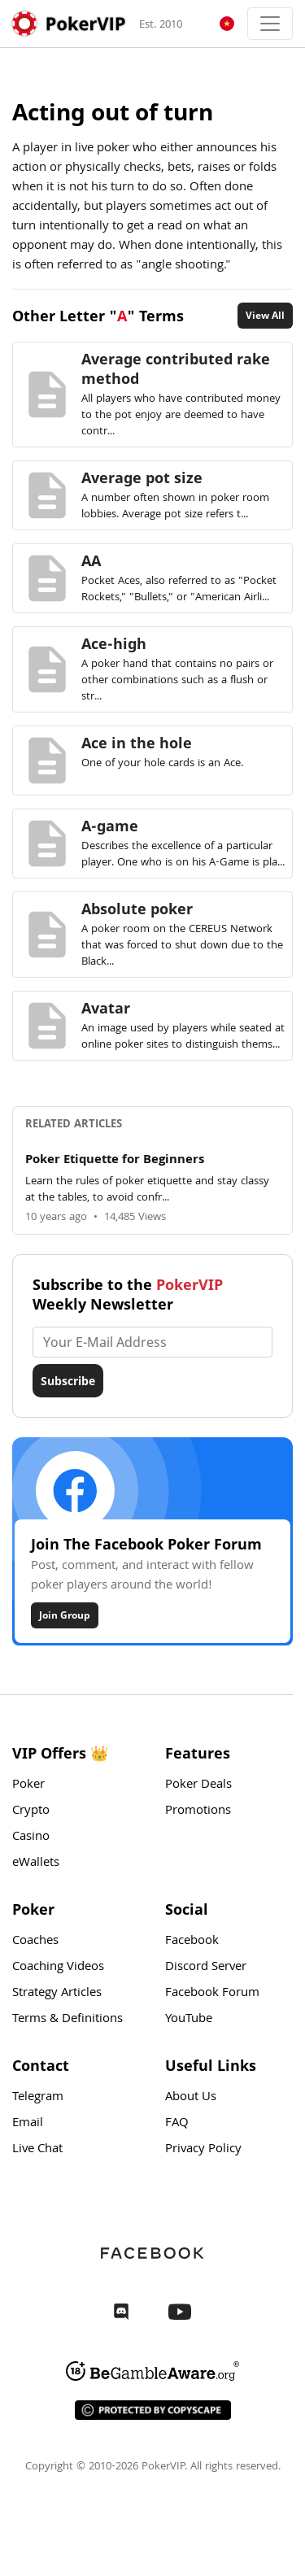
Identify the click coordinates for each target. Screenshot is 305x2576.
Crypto (31, 1811)
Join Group (64, 1615)
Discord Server (205, 1967)
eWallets (35, 1863)
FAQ (177, 2124)
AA (91, 560)
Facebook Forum (212, 1993)
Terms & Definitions (67, 2019)
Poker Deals (198, 1785)
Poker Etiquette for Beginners (114, 1160)
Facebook (192, 1941)
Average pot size (142, 477)
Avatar (105, 1008)
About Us (190, 2097)
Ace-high (113, 643)
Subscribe (68, 1380)
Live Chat (37, 2150)
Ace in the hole (136, 742)
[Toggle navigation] (270, 23)
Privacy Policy (203, 2150)
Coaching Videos (58, 1967)
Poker (28, 1785)
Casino (31, 1837)
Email (27, 2124)
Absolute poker (137, 908)
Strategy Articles (57, 1993)
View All (265, 315)
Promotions (198, 1811)
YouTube (188, 2019)
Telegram (37, 2097)
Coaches (35, 1941)
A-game (109, 825)
